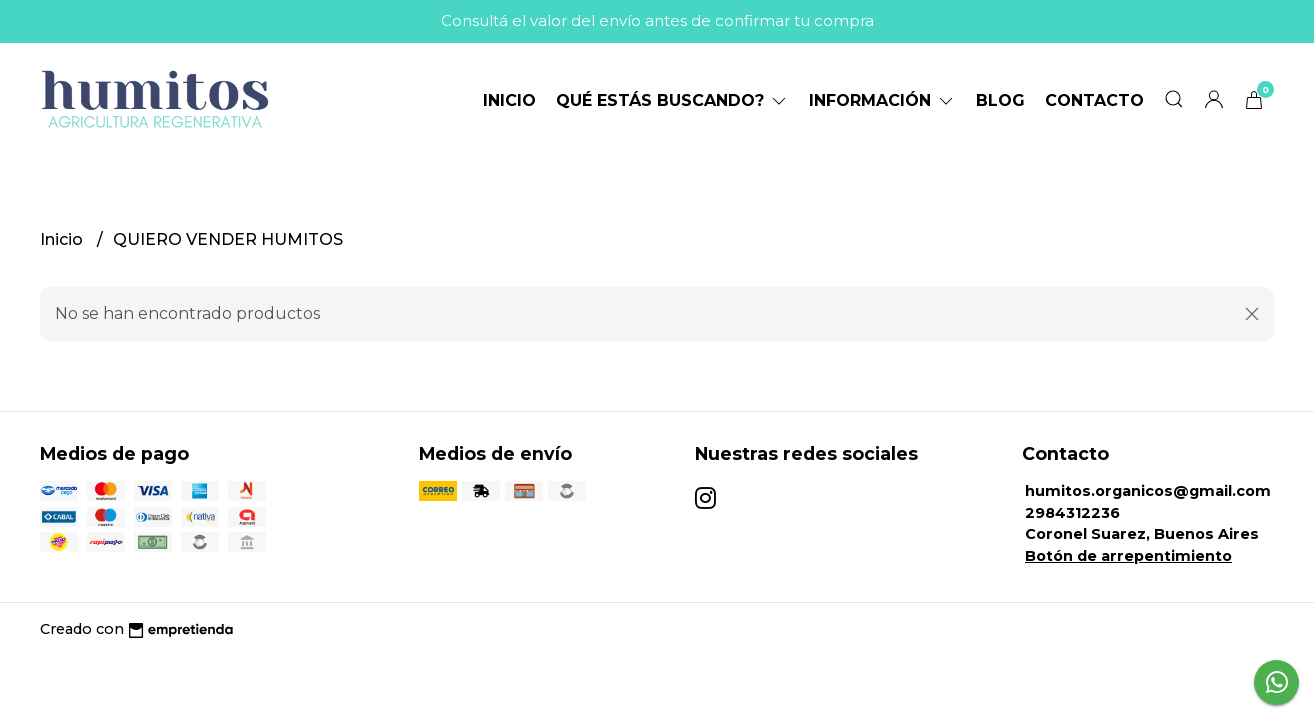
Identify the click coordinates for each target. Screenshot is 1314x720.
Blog (1000, 100)
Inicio (509, 100)
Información (882, 100)
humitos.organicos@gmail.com (1148, 491)
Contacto (1094, 100)
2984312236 (1072, 513)
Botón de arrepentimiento (1128, 556)
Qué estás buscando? (672, 100)
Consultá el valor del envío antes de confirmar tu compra (657, 20)
